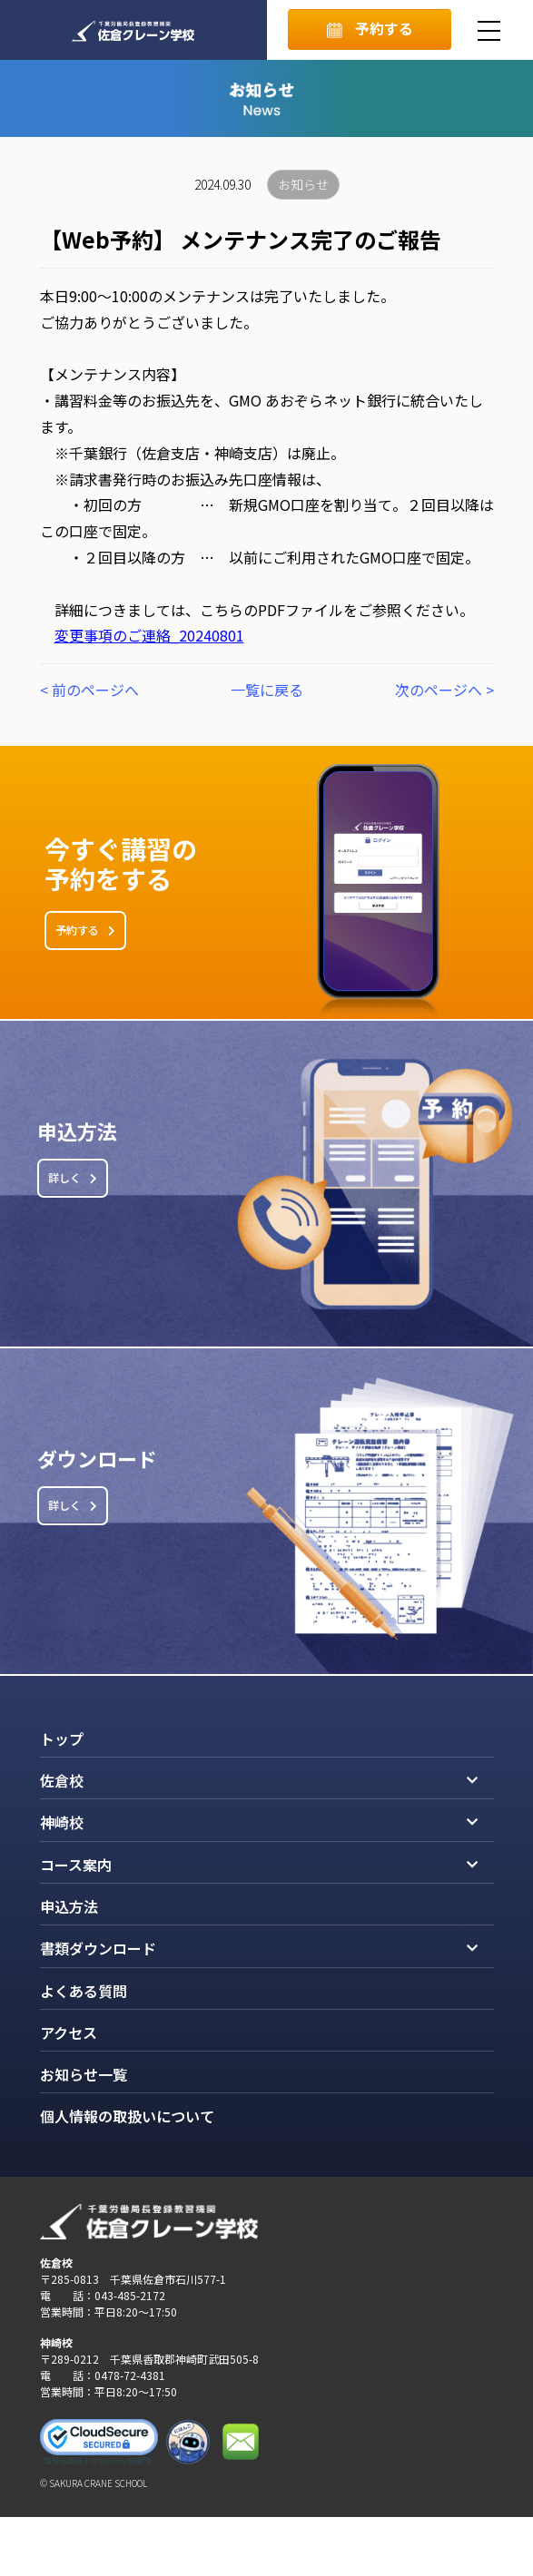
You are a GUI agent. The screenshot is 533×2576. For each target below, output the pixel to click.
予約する (370, 28)
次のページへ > (444, 689)
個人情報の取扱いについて (127, 2116)
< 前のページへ (89, 689)
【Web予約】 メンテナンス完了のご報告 (240, 240)
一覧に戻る (267, 689)
